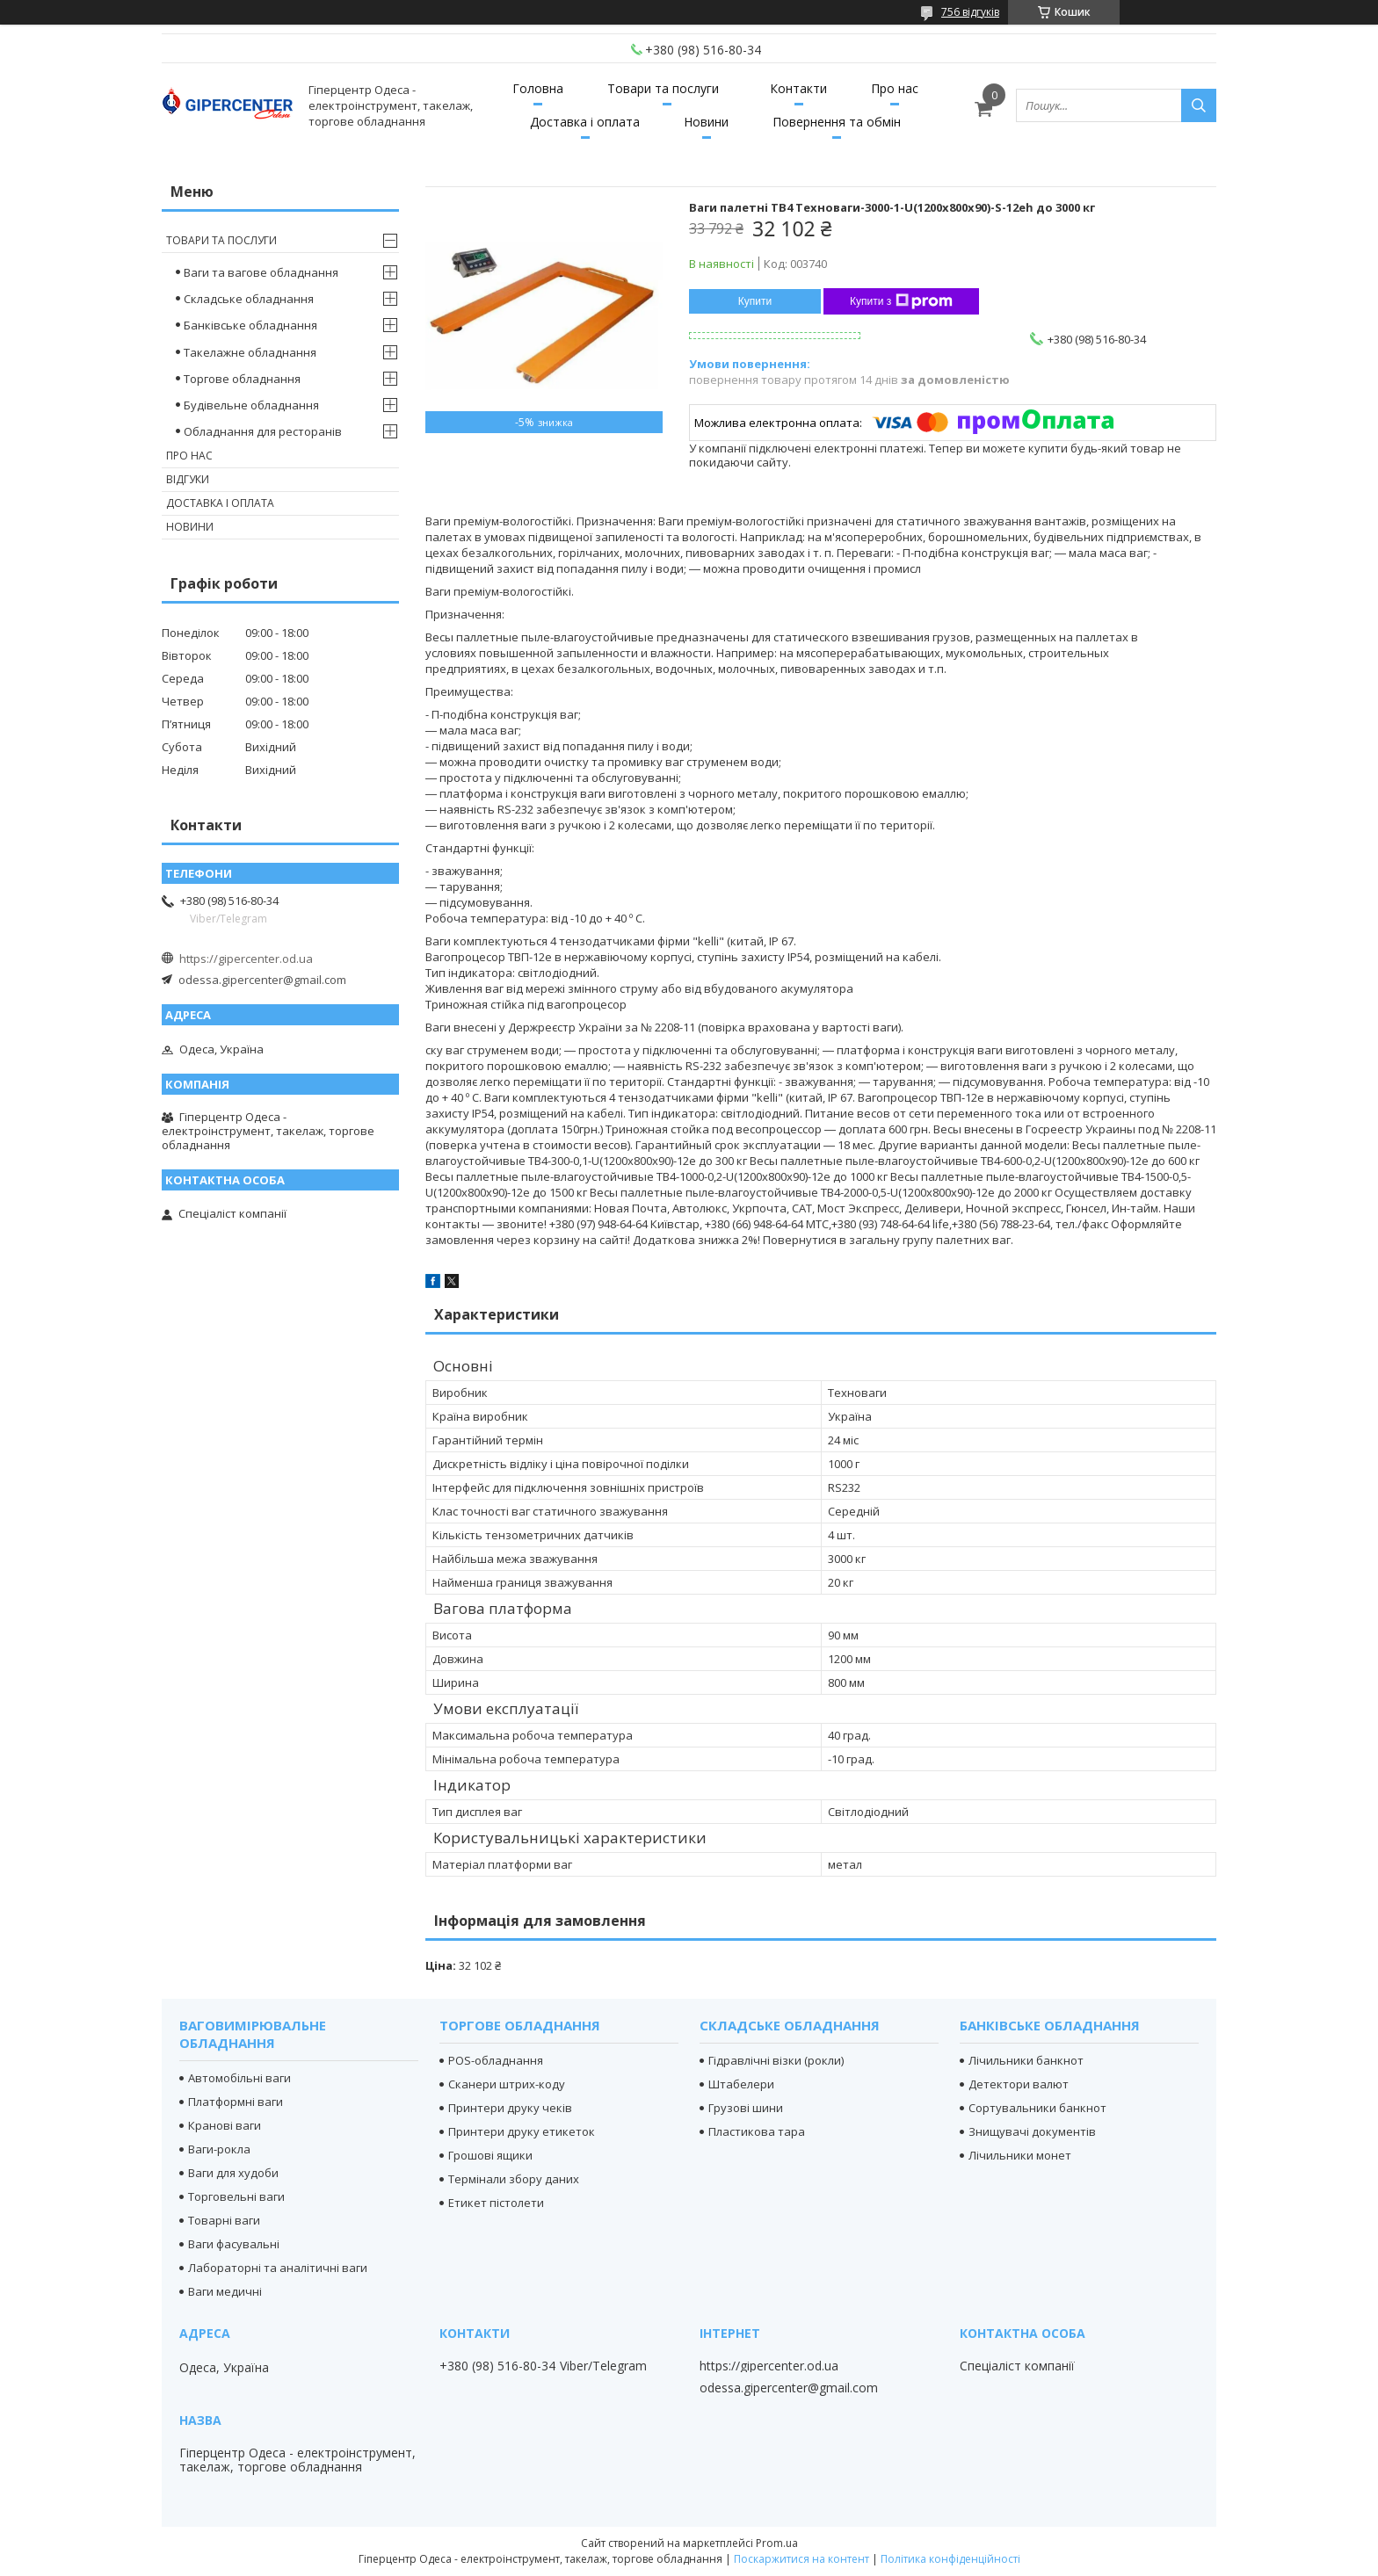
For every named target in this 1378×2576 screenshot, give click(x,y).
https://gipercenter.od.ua (246, 959)
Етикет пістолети (496, 2203)
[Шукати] (1198, 105)
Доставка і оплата (585, 121)
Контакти (798, 88)
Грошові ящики (490, 2155)
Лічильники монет (1019, 2155)
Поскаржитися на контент (801, 2558)
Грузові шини (745, 2108)
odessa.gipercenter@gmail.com (262, 980)
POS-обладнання (495, 2060)
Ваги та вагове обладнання (261, 272)
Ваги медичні (225, 2291)
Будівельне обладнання (251, 405)
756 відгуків (970, 11)
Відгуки (187, 479)
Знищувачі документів (1032, 2131)
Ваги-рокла (219, 2149)
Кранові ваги (224, 2125)
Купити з (901, 301)
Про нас (894, 88)
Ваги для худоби (233, 2173)
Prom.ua (777, 2543)
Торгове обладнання (242, 379)
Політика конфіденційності (950, 2558)
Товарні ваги (224, 2220)
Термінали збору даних (513, 2179)
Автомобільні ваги (239, 2078)
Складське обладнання (249, 299)
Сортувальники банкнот (1037, 2108)
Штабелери (741, 2084)
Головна (537, 88)
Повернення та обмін (836, 121)
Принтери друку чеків (510, 2108)
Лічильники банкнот (1026, 2060)
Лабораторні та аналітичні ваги (277, 2268)
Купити (755, 301)
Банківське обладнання (250, 325)
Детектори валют (1018, 2084)
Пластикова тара (756, 2131)
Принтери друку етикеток (521, 2131)
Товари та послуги (663, 88)
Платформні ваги (235, 2101)
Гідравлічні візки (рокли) (776, 2060)
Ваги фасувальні (233, 2244)
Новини (706, 121)
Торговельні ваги (236, 2196)
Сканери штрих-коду (506, 2084)
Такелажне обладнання (250, 352)
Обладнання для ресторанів (263, 431)
